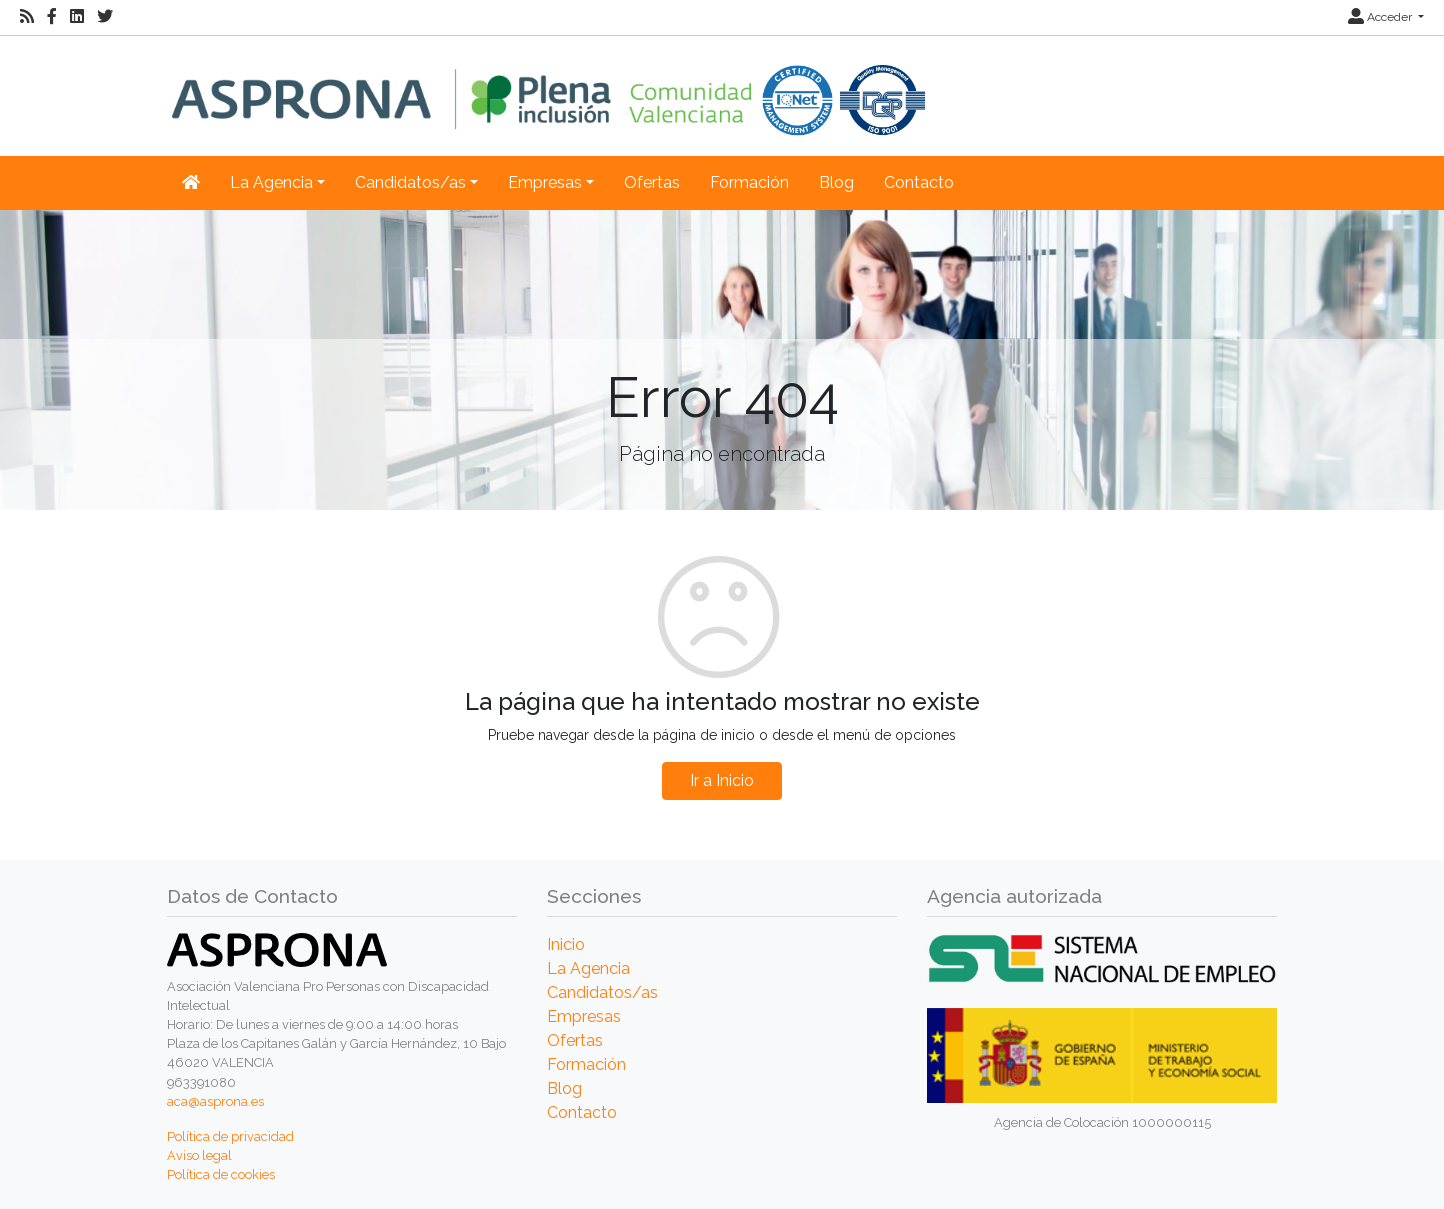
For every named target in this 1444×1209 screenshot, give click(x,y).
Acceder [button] (1381, 17)
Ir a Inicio (722, 780)
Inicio (566, 944)
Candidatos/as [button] (410, 182)
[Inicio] (548, 85)
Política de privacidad (230, 1136)
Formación (749, 182)
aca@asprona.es (215, 1101)
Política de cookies (221, 1174)
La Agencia (588, 968)
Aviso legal (199, 1155)
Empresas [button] (545, 182)
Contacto (919, 182)
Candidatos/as (602, 992)
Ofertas (652, 182)
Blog (836, 182)
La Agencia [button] (271, 182)
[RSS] (27, 17)
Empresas (584, 1016)
